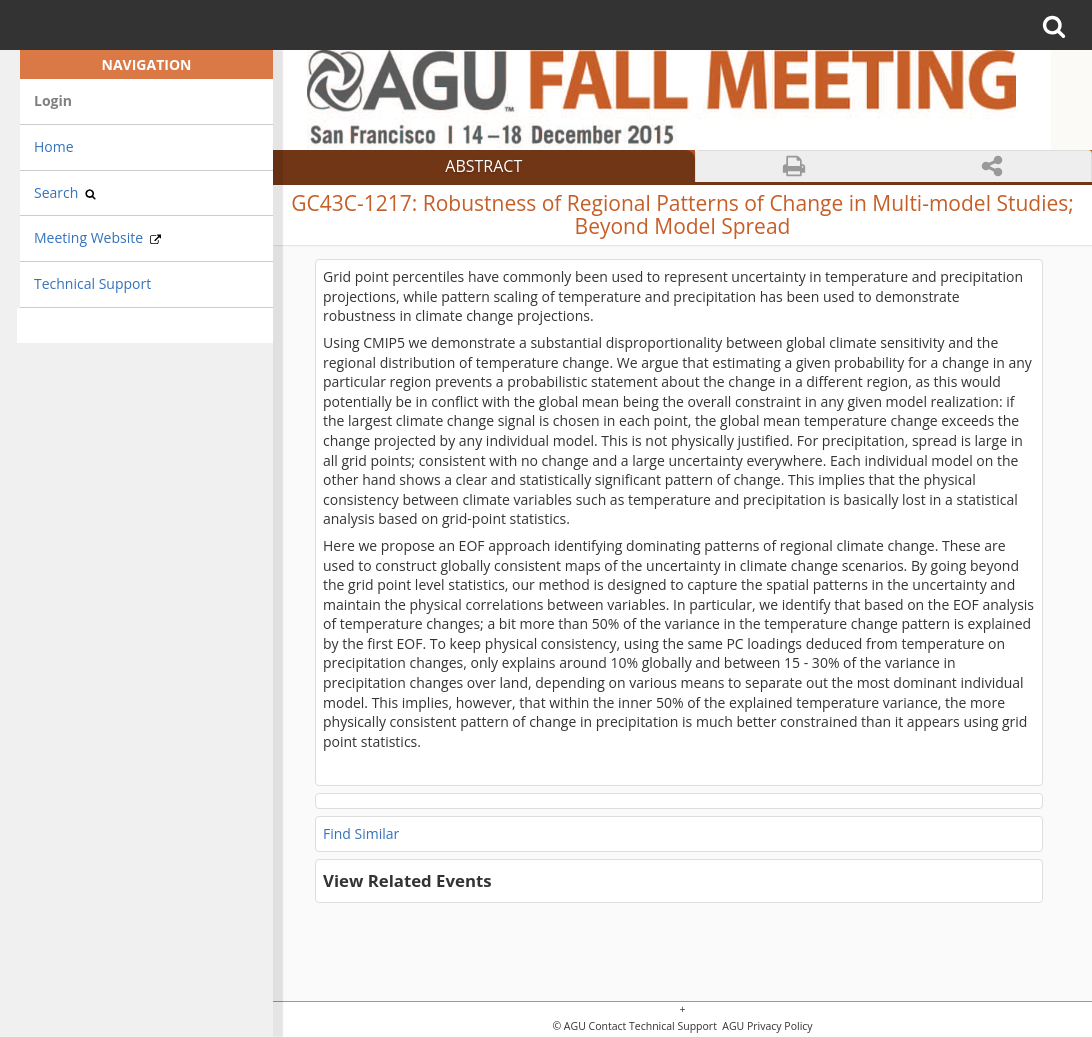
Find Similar (361, 833)
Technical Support (92, 283)
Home (54, 146)
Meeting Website (97, 237)
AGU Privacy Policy (766, 1026)
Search (65, 192)
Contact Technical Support (653, 1026)
